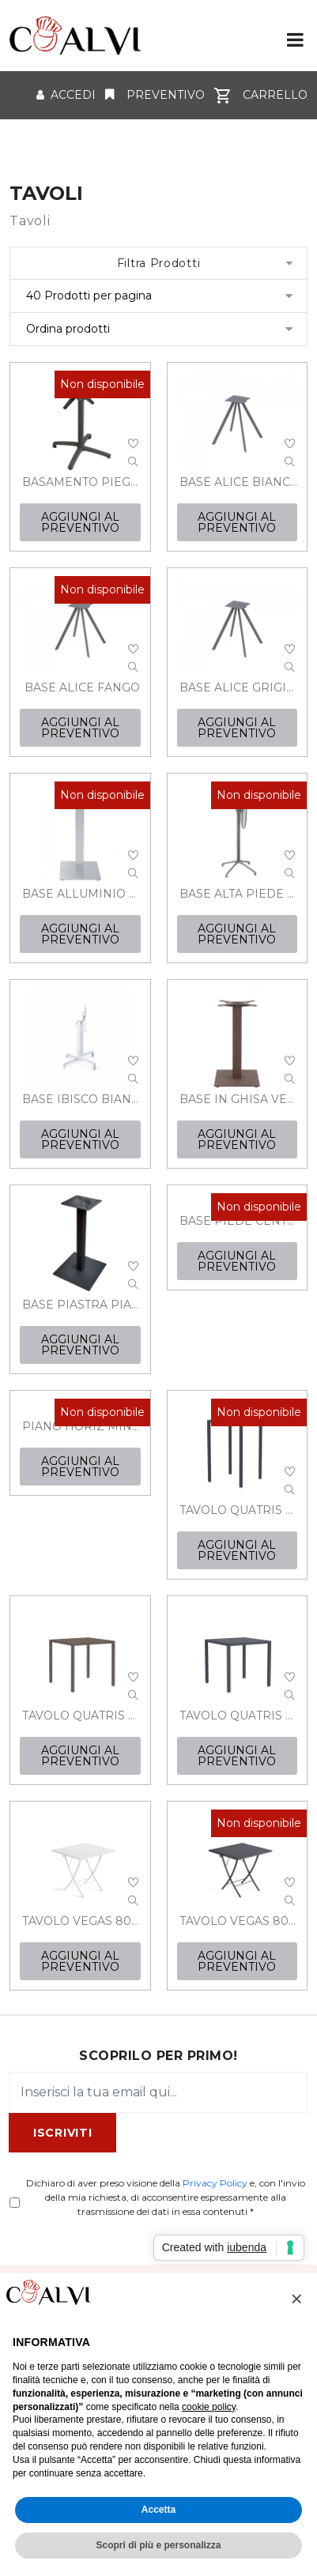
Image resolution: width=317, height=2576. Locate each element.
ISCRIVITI (62, 2133)
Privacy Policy (215, 2183)
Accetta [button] (158, 2509)
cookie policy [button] (209, 2406)
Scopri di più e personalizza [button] (158, 2545)
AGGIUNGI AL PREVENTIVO (80, 522)
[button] (296, 2298)
